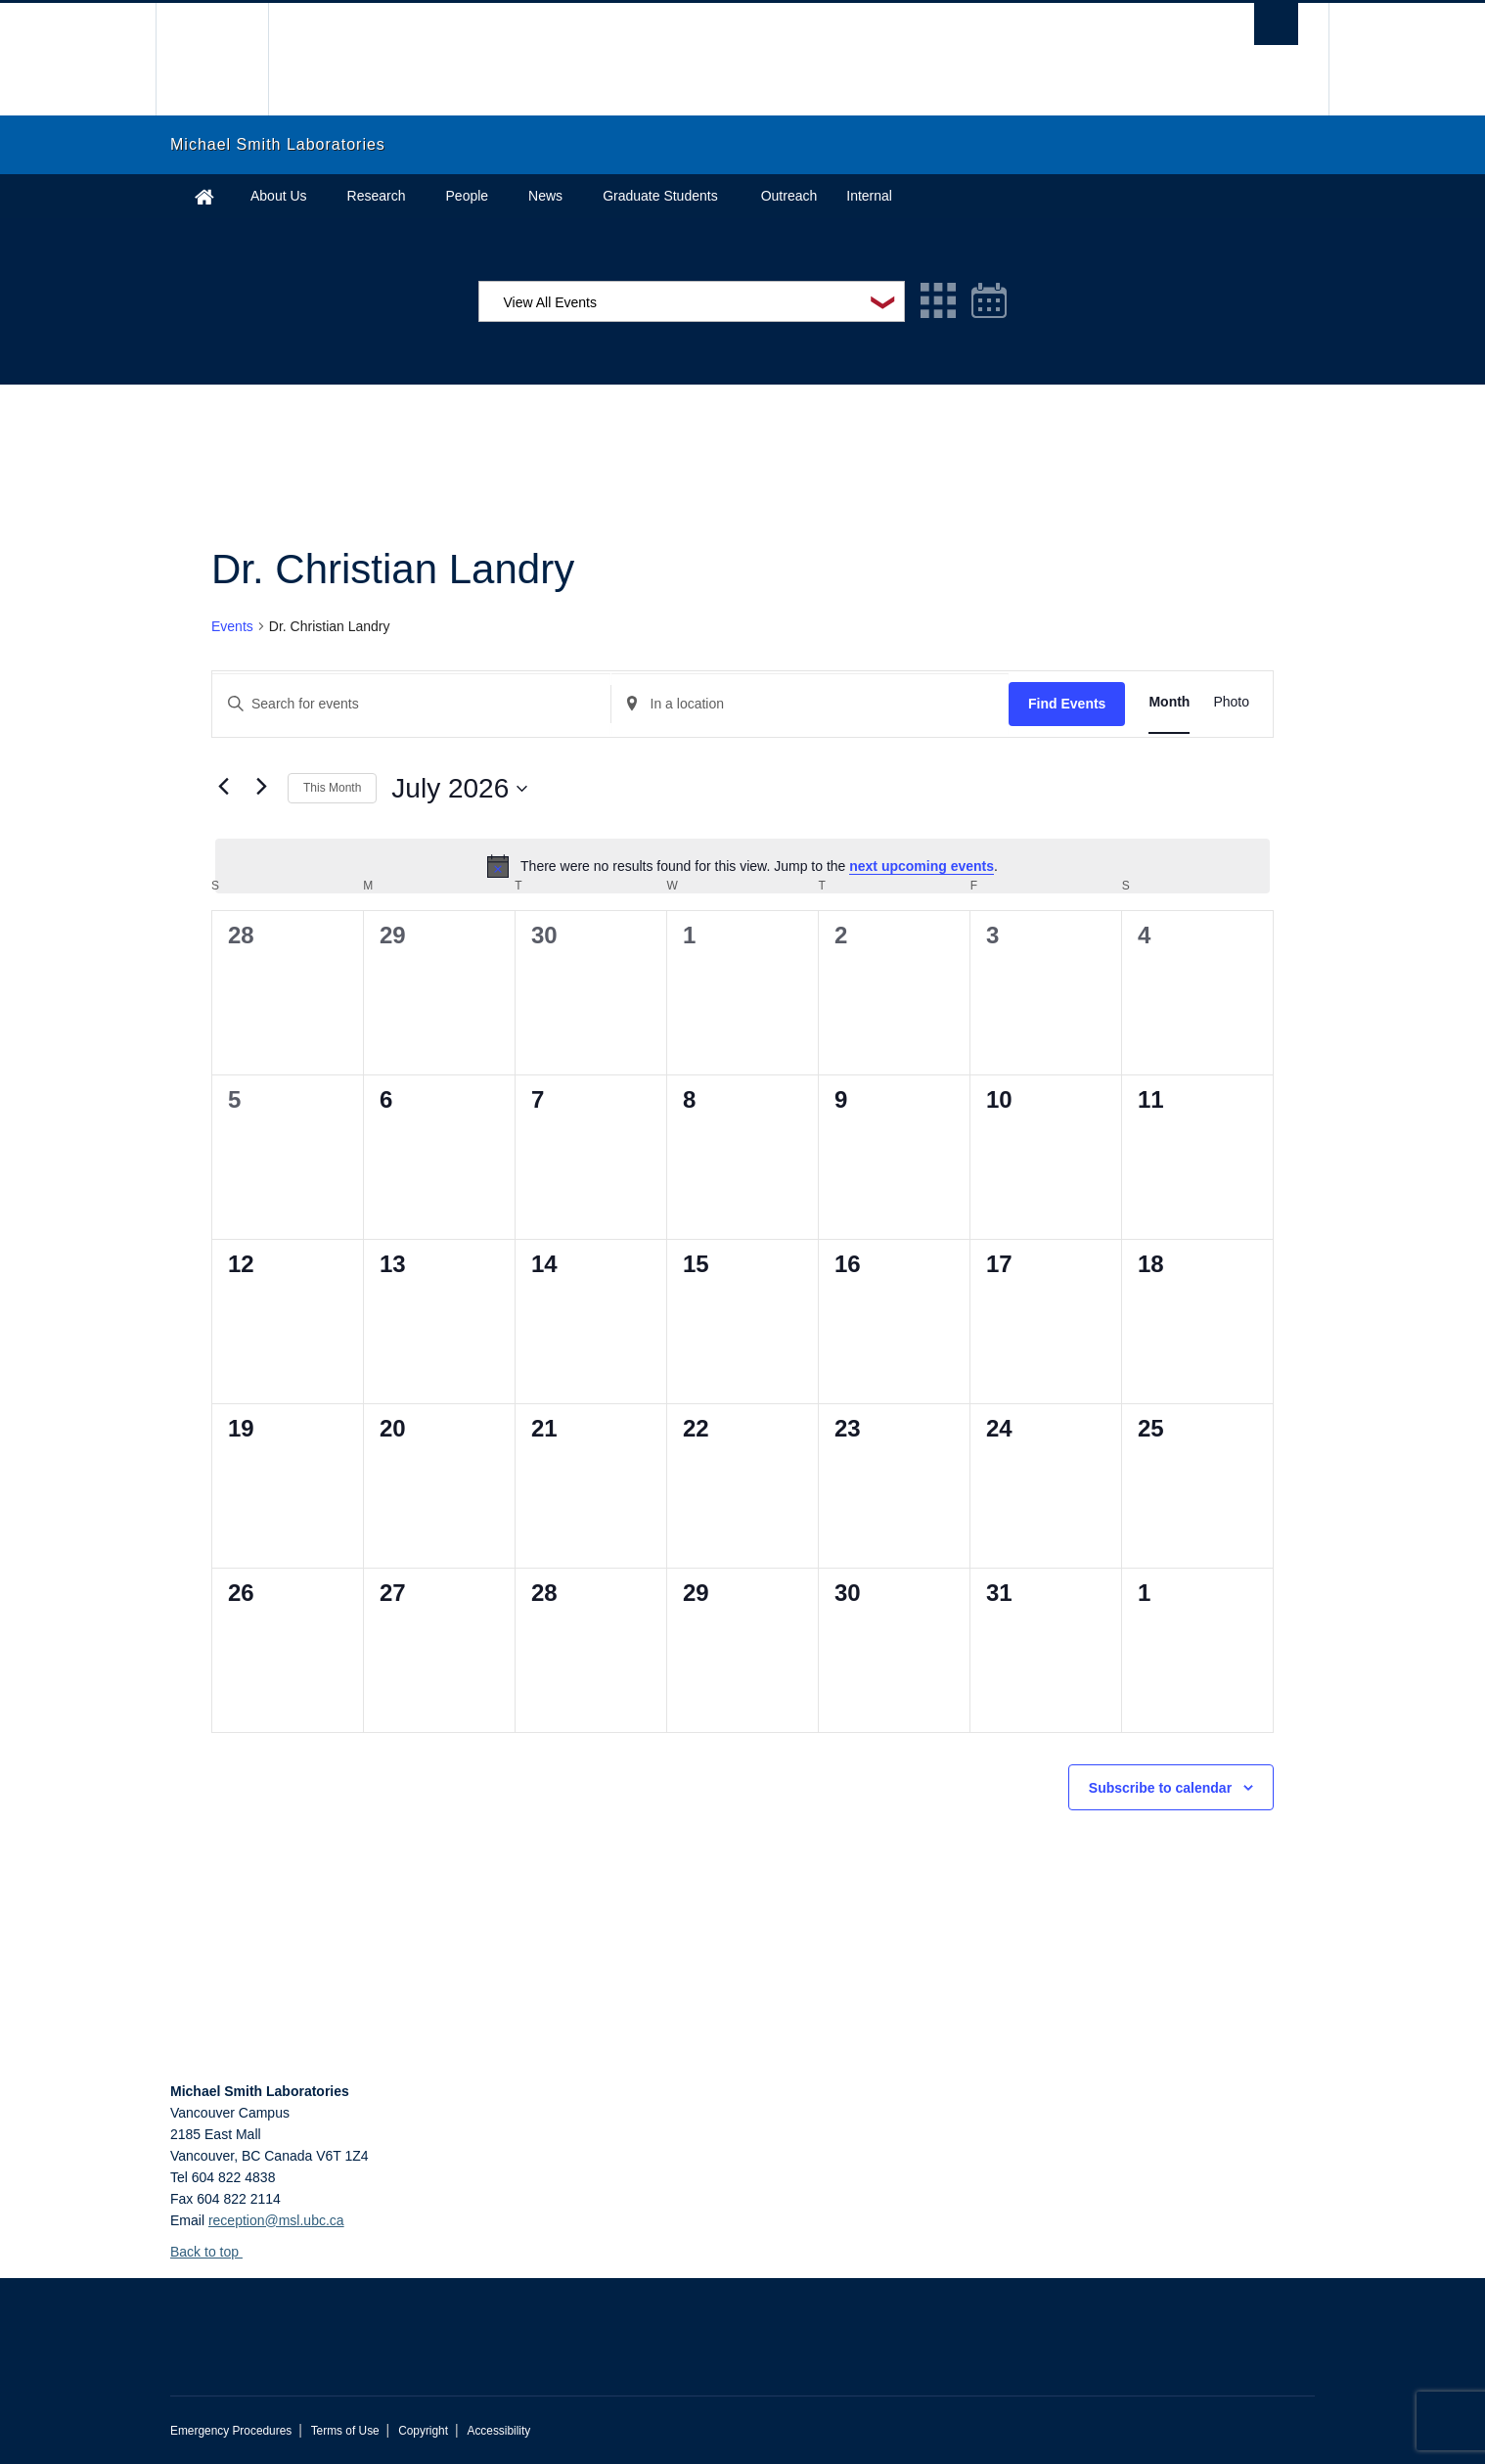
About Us (278, 196)
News (545, 196)
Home (204, 196)
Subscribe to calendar (1160, 1788)
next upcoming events (921, 866)
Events (232, 626)
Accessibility (498, 2431)
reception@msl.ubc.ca (276, 2220)
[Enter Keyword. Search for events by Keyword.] (411, 704)
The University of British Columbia (212, 59)
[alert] (742, 866)
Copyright (423, 2431)
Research (376, 196)
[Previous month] (223, 787)
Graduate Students (660, 196)
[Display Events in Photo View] (1231, 702)
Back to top (213, 2251)
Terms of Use (345, 2431)
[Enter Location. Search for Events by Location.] (810, 704)
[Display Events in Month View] (1169, 702)
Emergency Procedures (231, 2431)
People (467, 196)
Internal (869, 196)
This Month (332, 788)
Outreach (789, 196)
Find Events (1066, 703)
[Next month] (261, 787)
